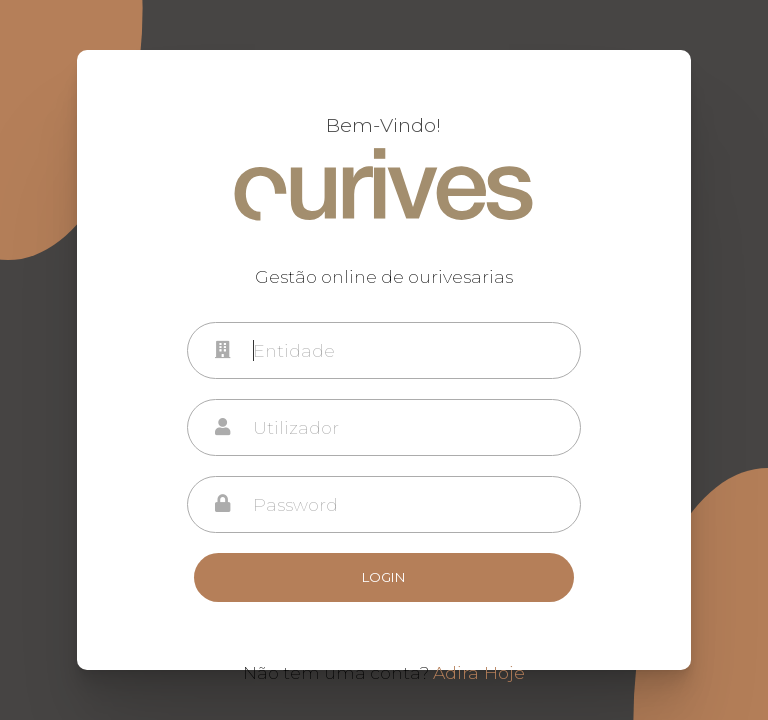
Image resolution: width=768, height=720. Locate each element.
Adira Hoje (479, 672)
